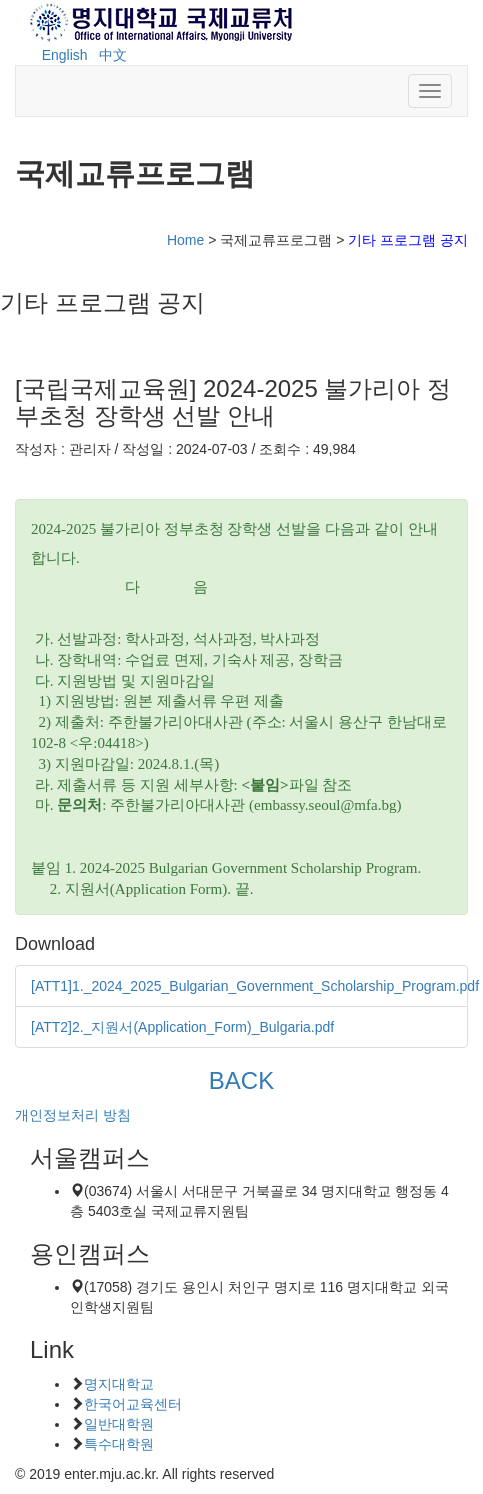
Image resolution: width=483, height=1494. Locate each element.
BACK (241, 1080)
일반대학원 (119, 1424)
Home (185, 240)
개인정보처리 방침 (73, 1115)
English (65, 55)
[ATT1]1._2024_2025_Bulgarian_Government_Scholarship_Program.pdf (255, 986)
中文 (113, 55)
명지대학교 (119, 1384)
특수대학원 (119, 1444)
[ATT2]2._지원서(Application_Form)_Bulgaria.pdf (182, 1027)
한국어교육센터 (133, 1404)
